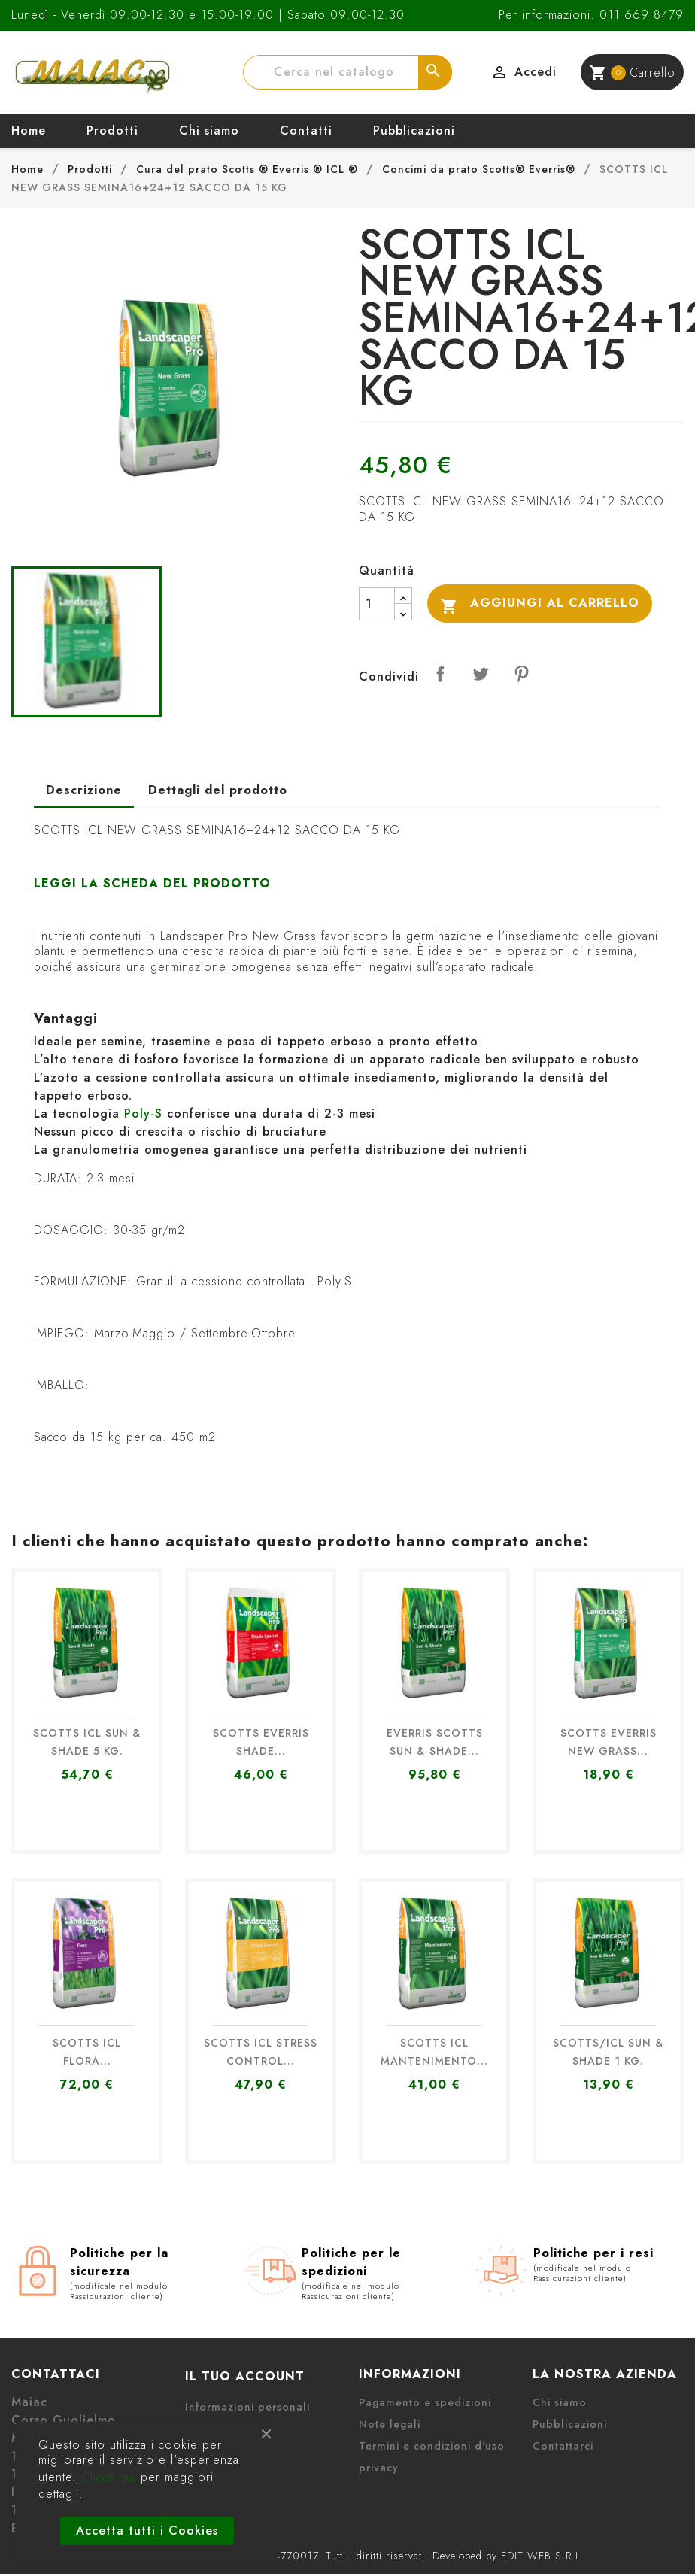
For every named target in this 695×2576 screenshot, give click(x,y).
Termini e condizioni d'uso (432, 2445)
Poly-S (143, 1113)
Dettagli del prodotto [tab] (217, 790)
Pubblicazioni (414, 130)
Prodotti (112, 130)
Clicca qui (108, 2477)
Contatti (306, 130)
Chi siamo (209, 130)
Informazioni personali (247, 2406)
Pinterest (521, 674)
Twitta (481, 674)
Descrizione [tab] (84, 790)
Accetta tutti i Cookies (147, 2530)
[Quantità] (377, 603)
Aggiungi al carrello (539, 603)
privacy (379, 2467)
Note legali (389, 2424)
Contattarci (563, 2445)
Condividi (440, 674)
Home (28, 130)
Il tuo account (245, 2376)
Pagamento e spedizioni (425, 2402)
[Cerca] (347, 72)
